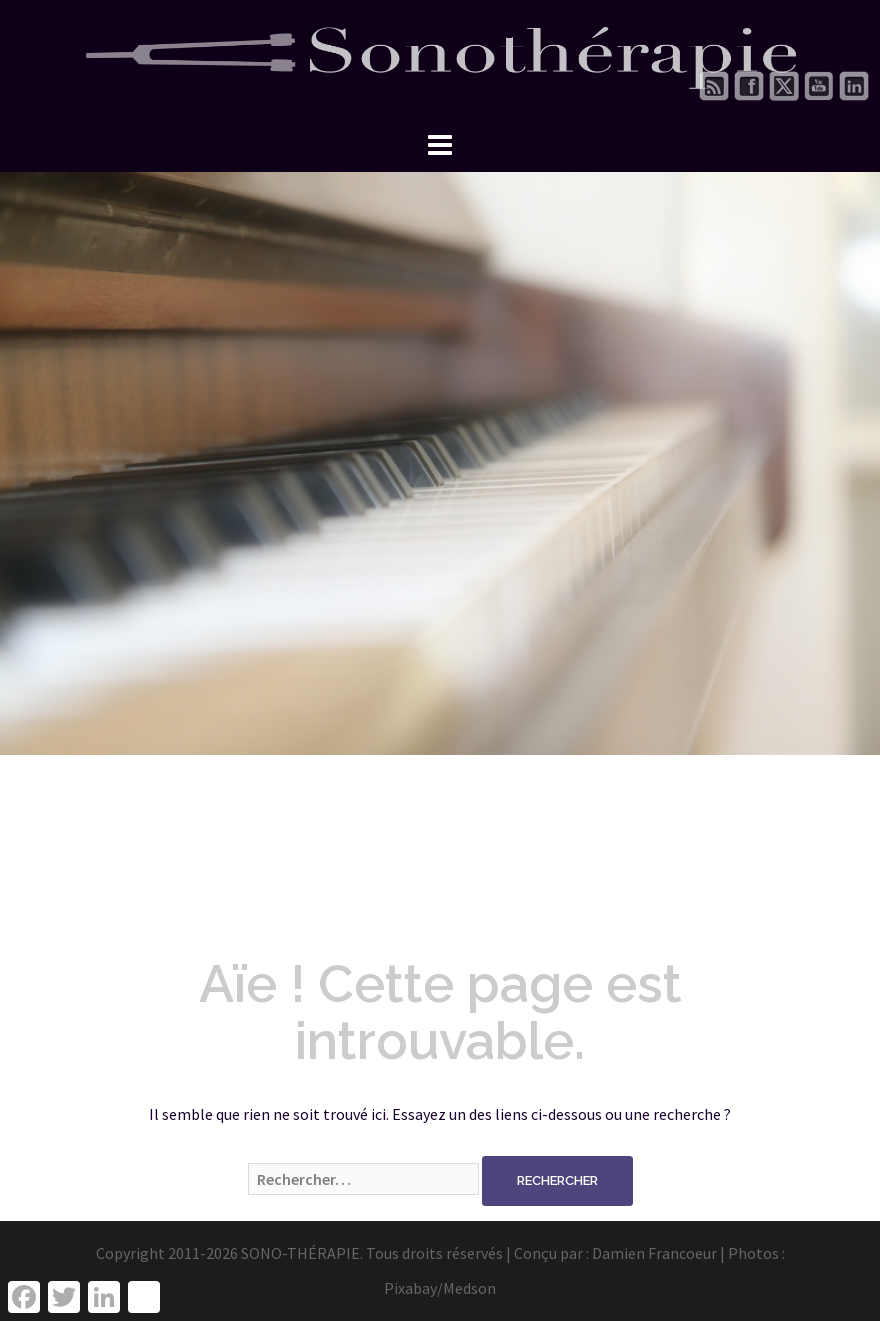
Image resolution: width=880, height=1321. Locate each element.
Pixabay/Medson (440, 1288)
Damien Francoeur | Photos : (688, 1253)
